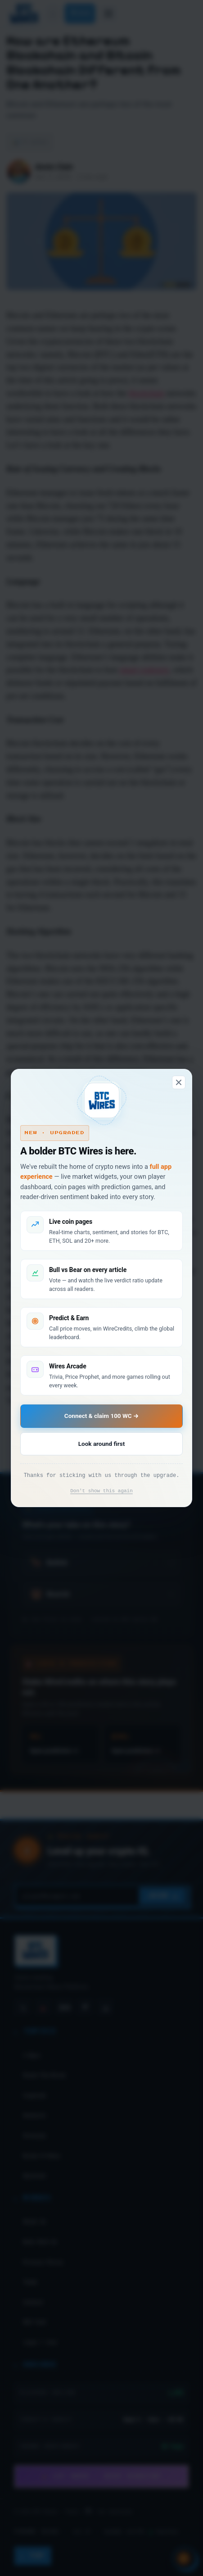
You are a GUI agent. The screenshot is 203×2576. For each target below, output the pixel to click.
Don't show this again (101, 1491)
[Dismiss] (178, 1082)
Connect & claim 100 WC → (101, 1415)
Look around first (101, 1443)
